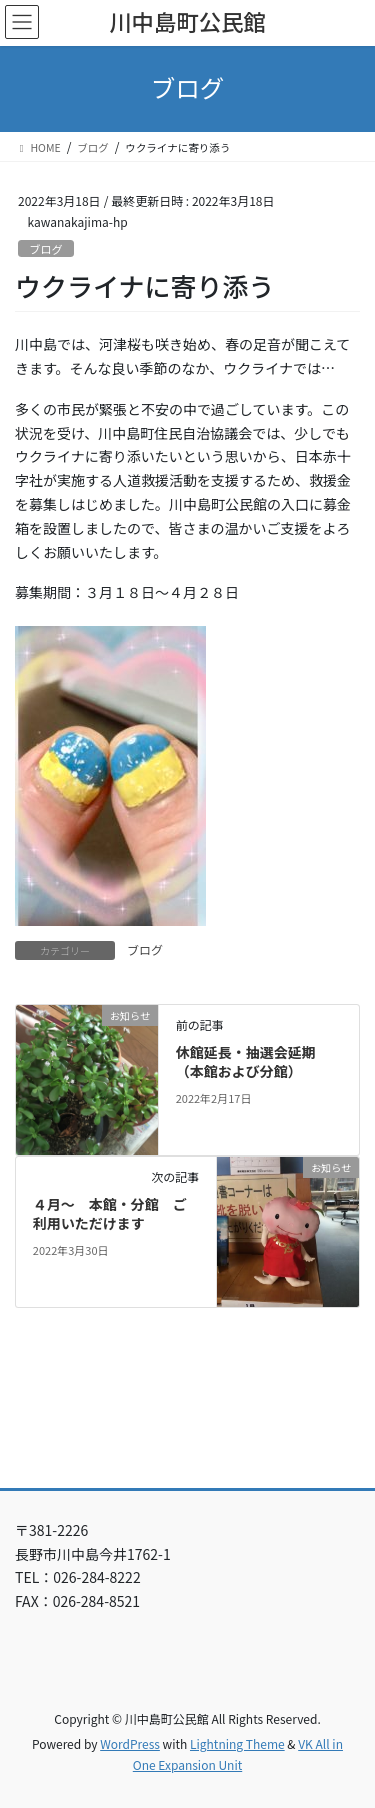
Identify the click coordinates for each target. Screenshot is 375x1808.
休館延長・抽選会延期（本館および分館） (246, 1062)
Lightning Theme (237, 1743)
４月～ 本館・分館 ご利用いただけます (110, 1214)
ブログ (46, 249)
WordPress (130, 1743)
